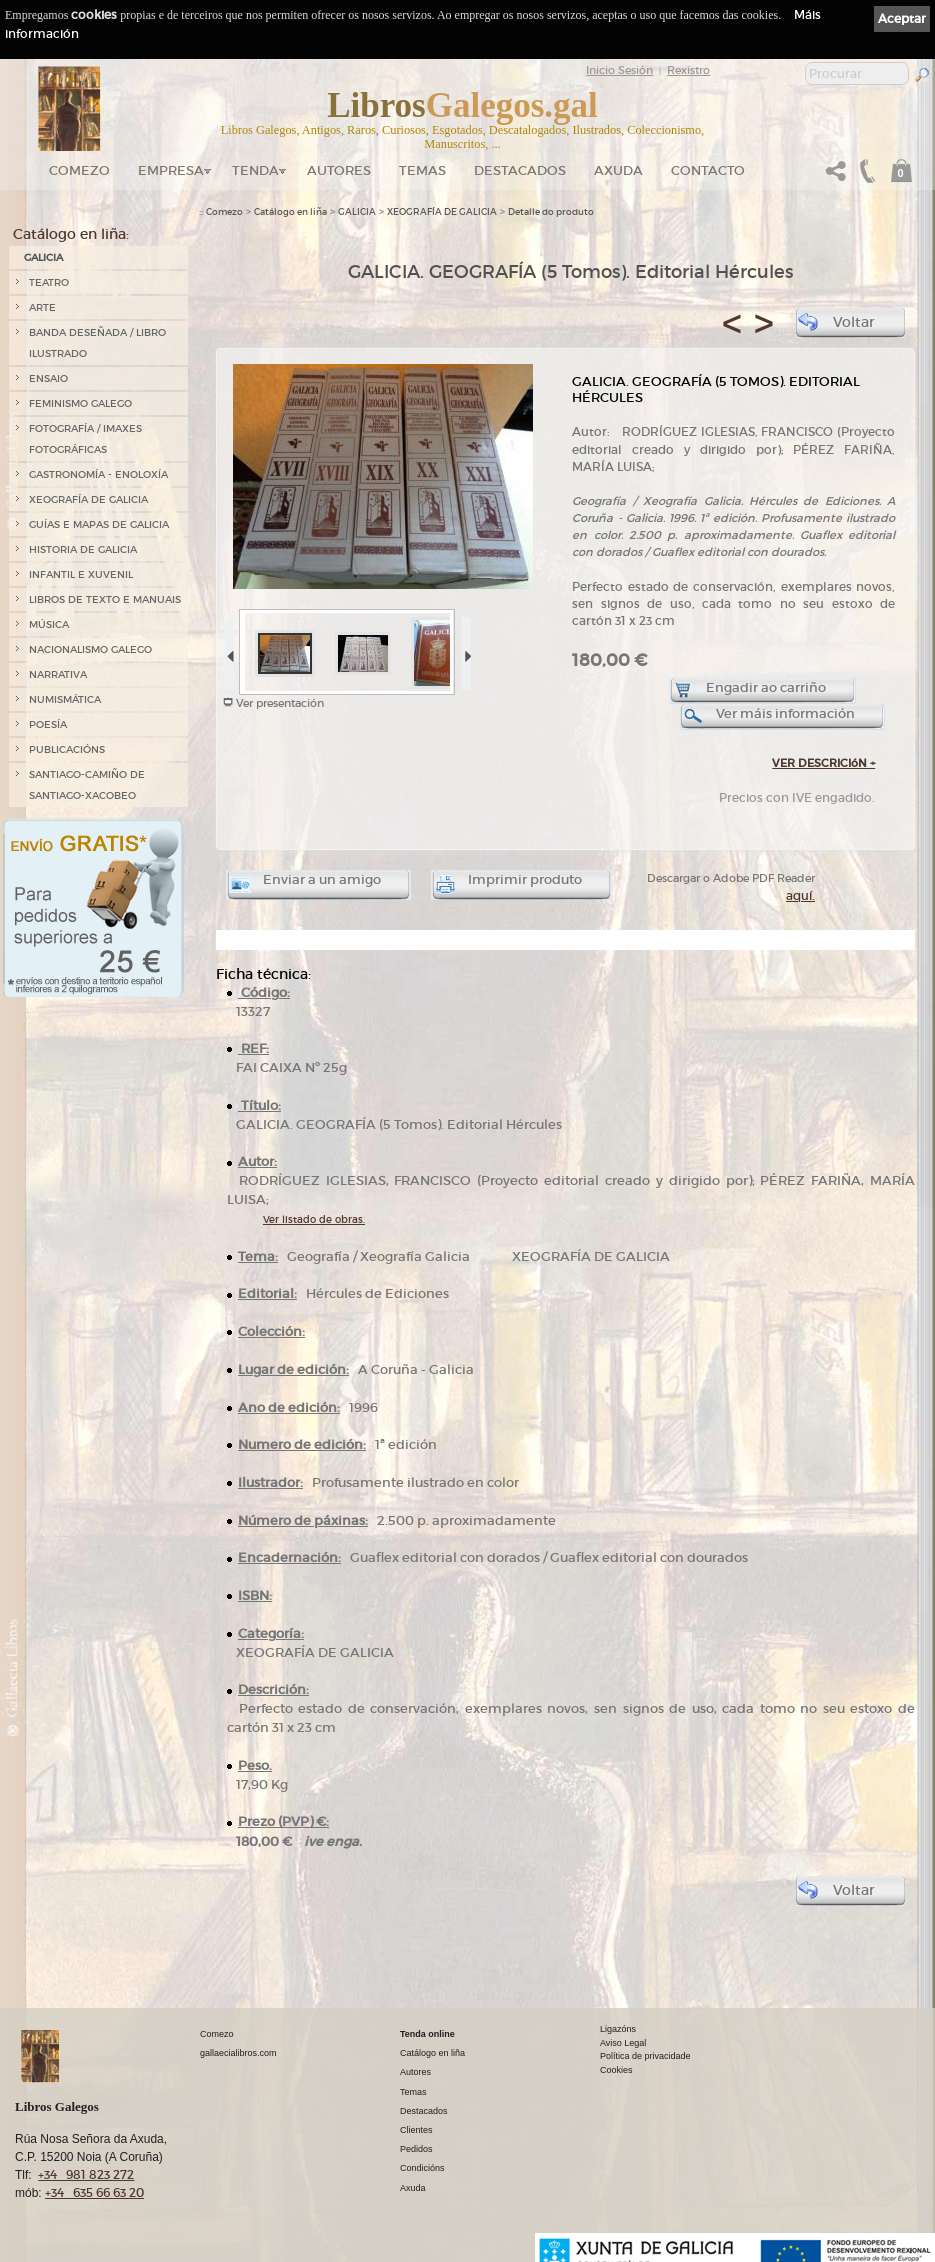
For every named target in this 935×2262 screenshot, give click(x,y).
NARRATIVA (58, 674)
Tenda (255, 170)
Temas (422, 170)
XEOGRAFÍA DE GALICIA (88, 499)
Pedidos (416, 2149)
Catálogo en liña (290, 212)
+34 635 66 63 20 (94, 2192)
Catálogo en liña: (71, 234)
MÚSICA (49, 624)
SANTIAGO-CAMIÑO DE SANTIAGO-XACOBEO (87, 785)
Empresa (171, 170)
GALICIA (43, 257)
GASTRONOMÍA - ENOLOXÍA (98, 474)
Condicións (422, 2168)
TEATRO (49, 282)
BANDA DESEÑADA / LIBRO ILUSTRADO (97, 343)
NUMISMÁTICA (65, 699)
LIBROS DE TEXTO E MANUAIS (105, 599)
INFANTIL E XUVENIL (81, 574)
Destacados (424, 2111)
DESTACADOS (520, 170)
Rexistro (688, 70)
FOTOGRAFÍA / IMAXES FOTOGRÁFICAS (85, 439)
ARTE (42, 307)
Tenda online (427, 2034)
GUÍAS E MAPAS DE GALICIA (99, 524)
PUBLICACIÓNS (67, 749)
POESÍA (48, 724)
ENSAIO (48, 378)
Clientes (416, 2130)
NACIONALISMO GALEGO (90, 649)
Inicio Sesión (619, 70)
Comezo (79, 170)
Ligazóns (618, 2029)
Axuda (618, 170)
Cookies (616, 2070)
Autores (339, 170)
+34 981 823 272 (86, 2174)
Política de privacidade (645, 2056)
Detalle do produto (551, 212)
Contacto (708, 170)
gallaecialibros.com (238, 2053)
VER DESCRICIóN (823, 763)
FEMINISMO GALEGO (80, 403)
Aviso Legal (623, 2043)
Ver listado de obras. (314, 1219)
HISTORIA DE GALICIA (83, 549)
